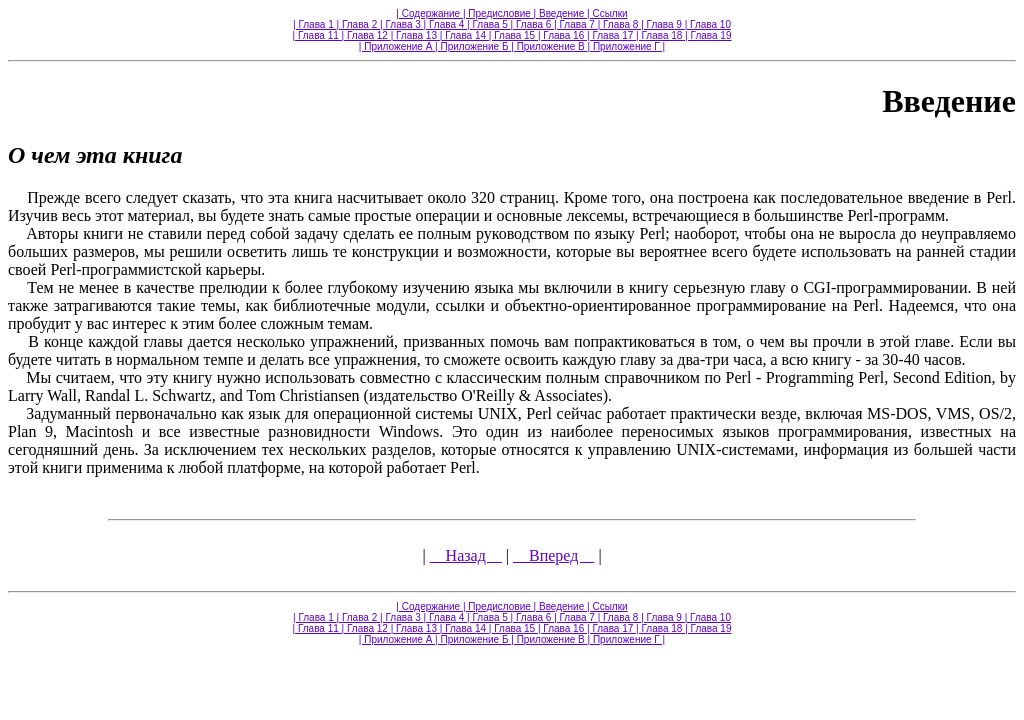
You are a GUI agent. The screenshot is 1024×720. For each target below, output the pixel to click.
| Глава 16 (562, 35)
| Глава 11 (317, 35)
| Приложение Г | (627, 46)
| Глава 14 (464, 35)
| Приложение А (397, 46)
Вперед (553, 555)
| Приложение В (549, 46)
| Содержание (429, 13)
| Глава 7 (576, 24)
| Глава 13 (415, 35)
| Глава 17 (611, 35)
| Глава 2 (359, 24)
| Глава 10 (708, 24)
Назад (466, 555)
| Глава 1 (315, 24)
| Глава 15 (513, 35)
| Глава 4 (446, 24)
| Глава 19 (708, 35)
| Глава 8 (620, 24)
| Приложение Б (473, 46)
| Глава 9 (663, 24)
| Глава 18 (660, 35)
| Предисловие (498, 13)
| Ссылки (607, 13)
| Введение (560, 13)
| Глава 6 (533, 24)
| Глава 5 (489, 24)
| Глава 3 (402, 24)
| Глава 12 (366, 35)
